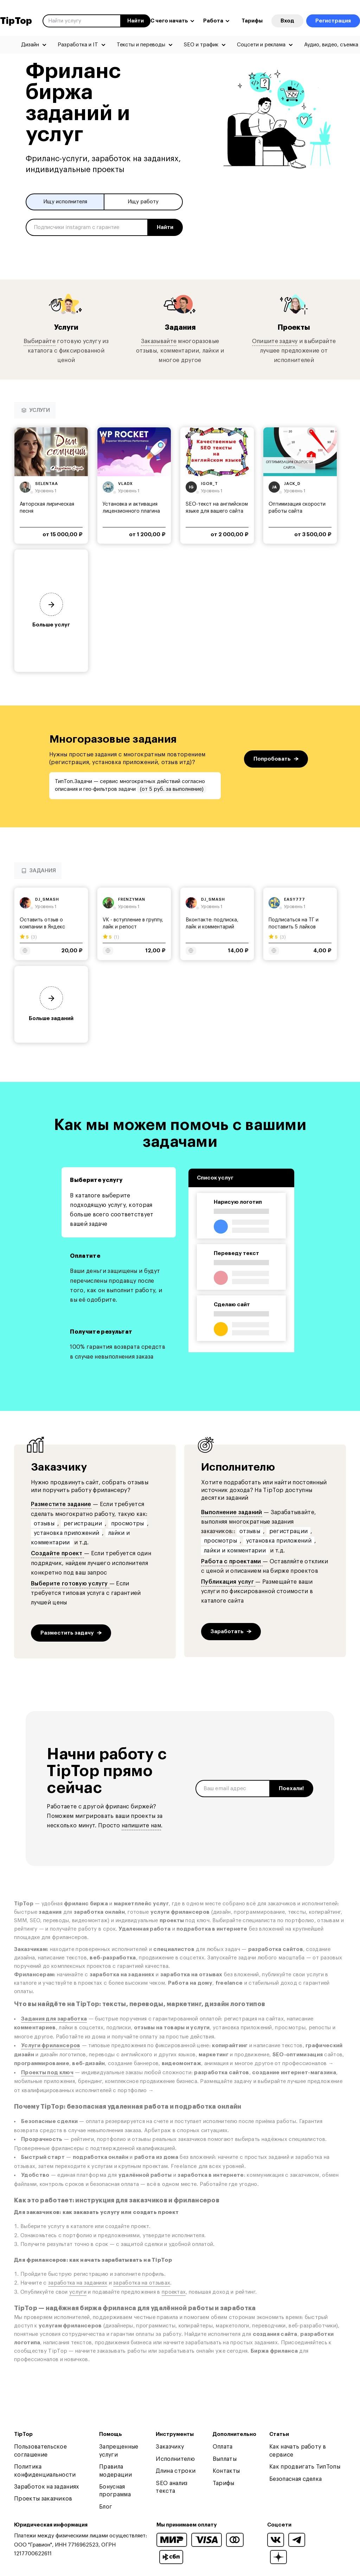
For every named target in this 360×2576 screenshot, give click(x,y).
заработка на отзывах (141, 2283)
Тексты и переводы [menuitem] (141, 44)
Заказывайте (159, 342)
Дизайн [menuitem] (30, 44)
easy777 (294, 900)
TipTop (16, 21)
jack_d (292, 484)
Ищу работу (143, 201)
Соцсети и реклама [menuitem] (261, 44)
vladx (125, 484)
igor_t (209, 484)
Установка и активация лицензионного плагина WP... (131, 511)
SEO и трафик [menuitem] (201, 44)
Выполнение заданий (231, 1513)
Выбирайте (40, 342)
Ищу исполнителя (65, 201)
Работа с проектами (232, 1562)
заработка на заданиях (77, 2283)
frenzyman (131, 900)
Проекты (294, 327)
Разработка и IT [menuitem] (78, 44)
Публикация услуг (228, 1582)
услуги (77, 2292)
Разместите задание (61, 1505)
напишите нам (141, 1826)
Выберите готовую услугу (70, 1584)
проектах (174, 2292)
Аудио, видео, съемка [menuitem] (331, 44)
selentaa (46, 484)
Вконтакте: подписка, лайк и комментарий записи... (212, 927)
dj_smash (47, 900)
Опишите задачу (274, 342)
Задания (180, 327)
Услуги (66, 327)
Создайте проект (57, 1554)
